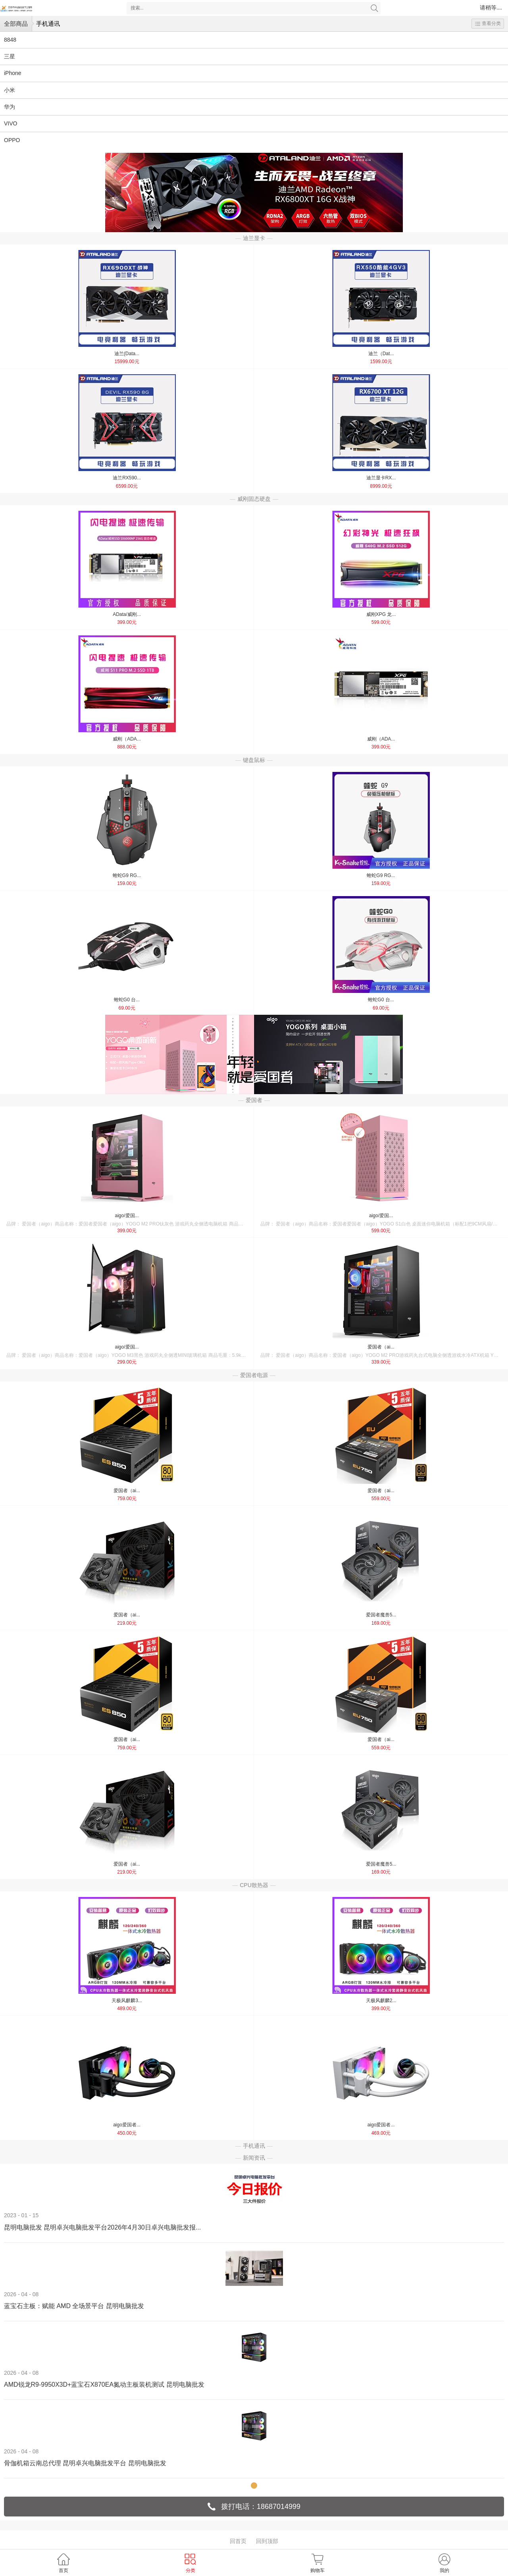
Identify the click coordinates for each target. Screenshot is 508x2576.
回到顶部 (267, 2541)
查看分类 (488, 23)
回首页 (238, 2541)
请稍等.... (491, 8)
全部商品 (16, 23)
